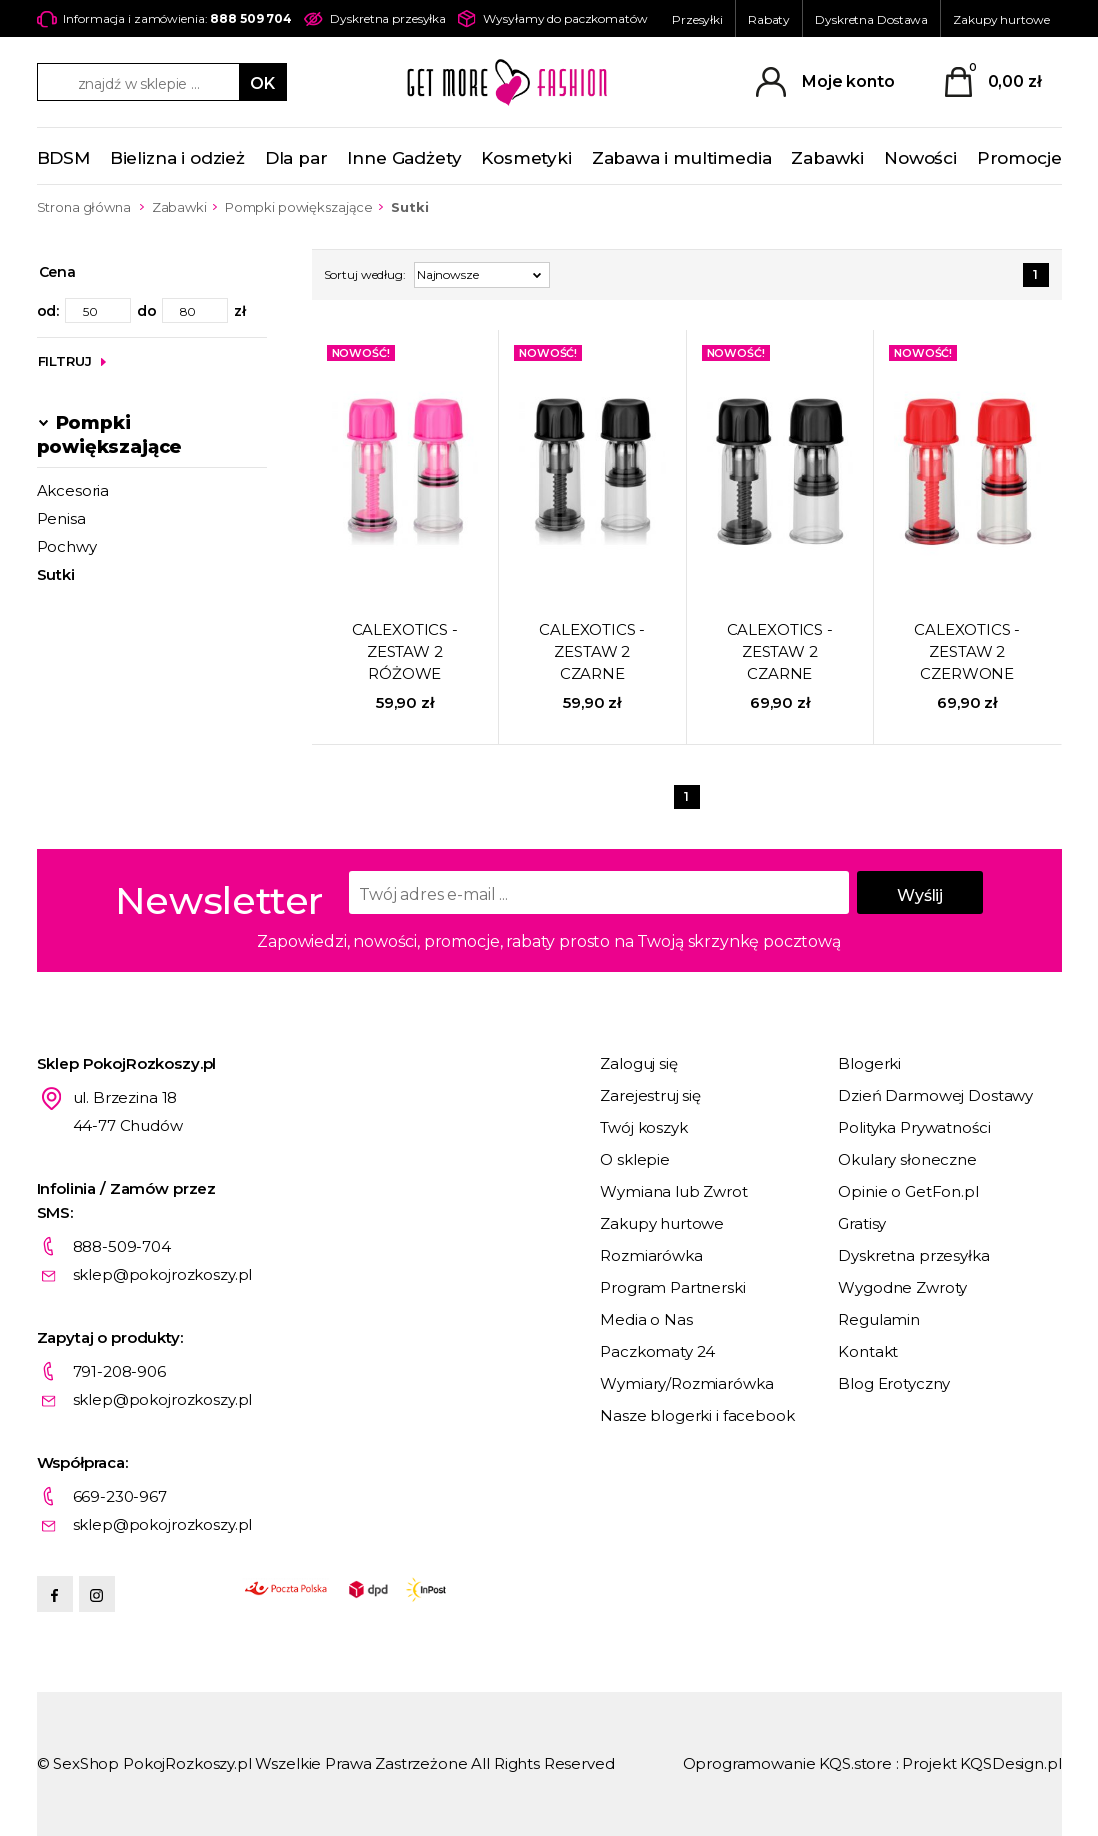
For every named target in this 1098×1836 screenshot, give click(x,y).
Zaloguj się (638, 1063)
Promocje (1019, 158)
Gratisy (862, 1223)
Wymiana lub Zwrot (673, 1191)
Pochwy (67, 546)
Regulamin (879, 1319)
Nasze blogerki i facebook (697, 1415)
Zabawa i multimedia (682, 158)
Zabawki (827, 158)
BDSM (63, 158)
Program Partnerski (672, 1287)
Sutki (56, 574)
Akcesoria (73, 490)
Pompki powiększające (299, 207)
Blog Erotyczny (894, 1383)
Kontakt (868, 1351)
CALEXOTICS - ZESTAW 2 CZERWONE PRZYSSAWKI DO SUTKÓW (967, 653)
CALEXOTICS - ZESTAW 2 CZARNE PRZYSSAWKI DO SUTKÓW (592, 653)
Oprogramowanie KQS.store (787, 1763)
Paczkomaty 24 (657, 1351)
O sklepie (635, 1159)
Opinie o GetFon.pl (908, 1191)
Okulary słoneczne (907, 1159)
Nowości (920, 158)
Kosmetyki (526, 158)
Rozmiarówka (651, 1255)
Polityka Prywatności (914, 1127)
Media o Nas (646, 1319)
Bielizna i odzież (177, 158)
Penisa (61, 518)
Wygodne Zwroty (902, 1287)
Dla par (296, 158)
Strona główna (84, 207)
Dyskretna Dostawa (871, 19)
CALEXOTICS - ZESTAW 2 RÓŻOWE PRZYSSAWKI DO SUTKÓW (405, 653)
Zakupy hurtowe (1001, 19)
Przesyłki (697, 19)
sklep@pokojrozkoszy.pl (163, 1274)
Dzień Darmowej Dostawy (935, 1095)
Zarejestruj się (650, 1095)
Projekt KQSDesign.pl (981, 1763)
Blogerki (869, 1063)
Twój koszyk (643, 1127)
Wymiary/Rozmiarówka (686, 1383)
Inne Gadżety (404, 158)
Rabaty (769, 19)
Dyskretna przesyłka (913, 1255)
